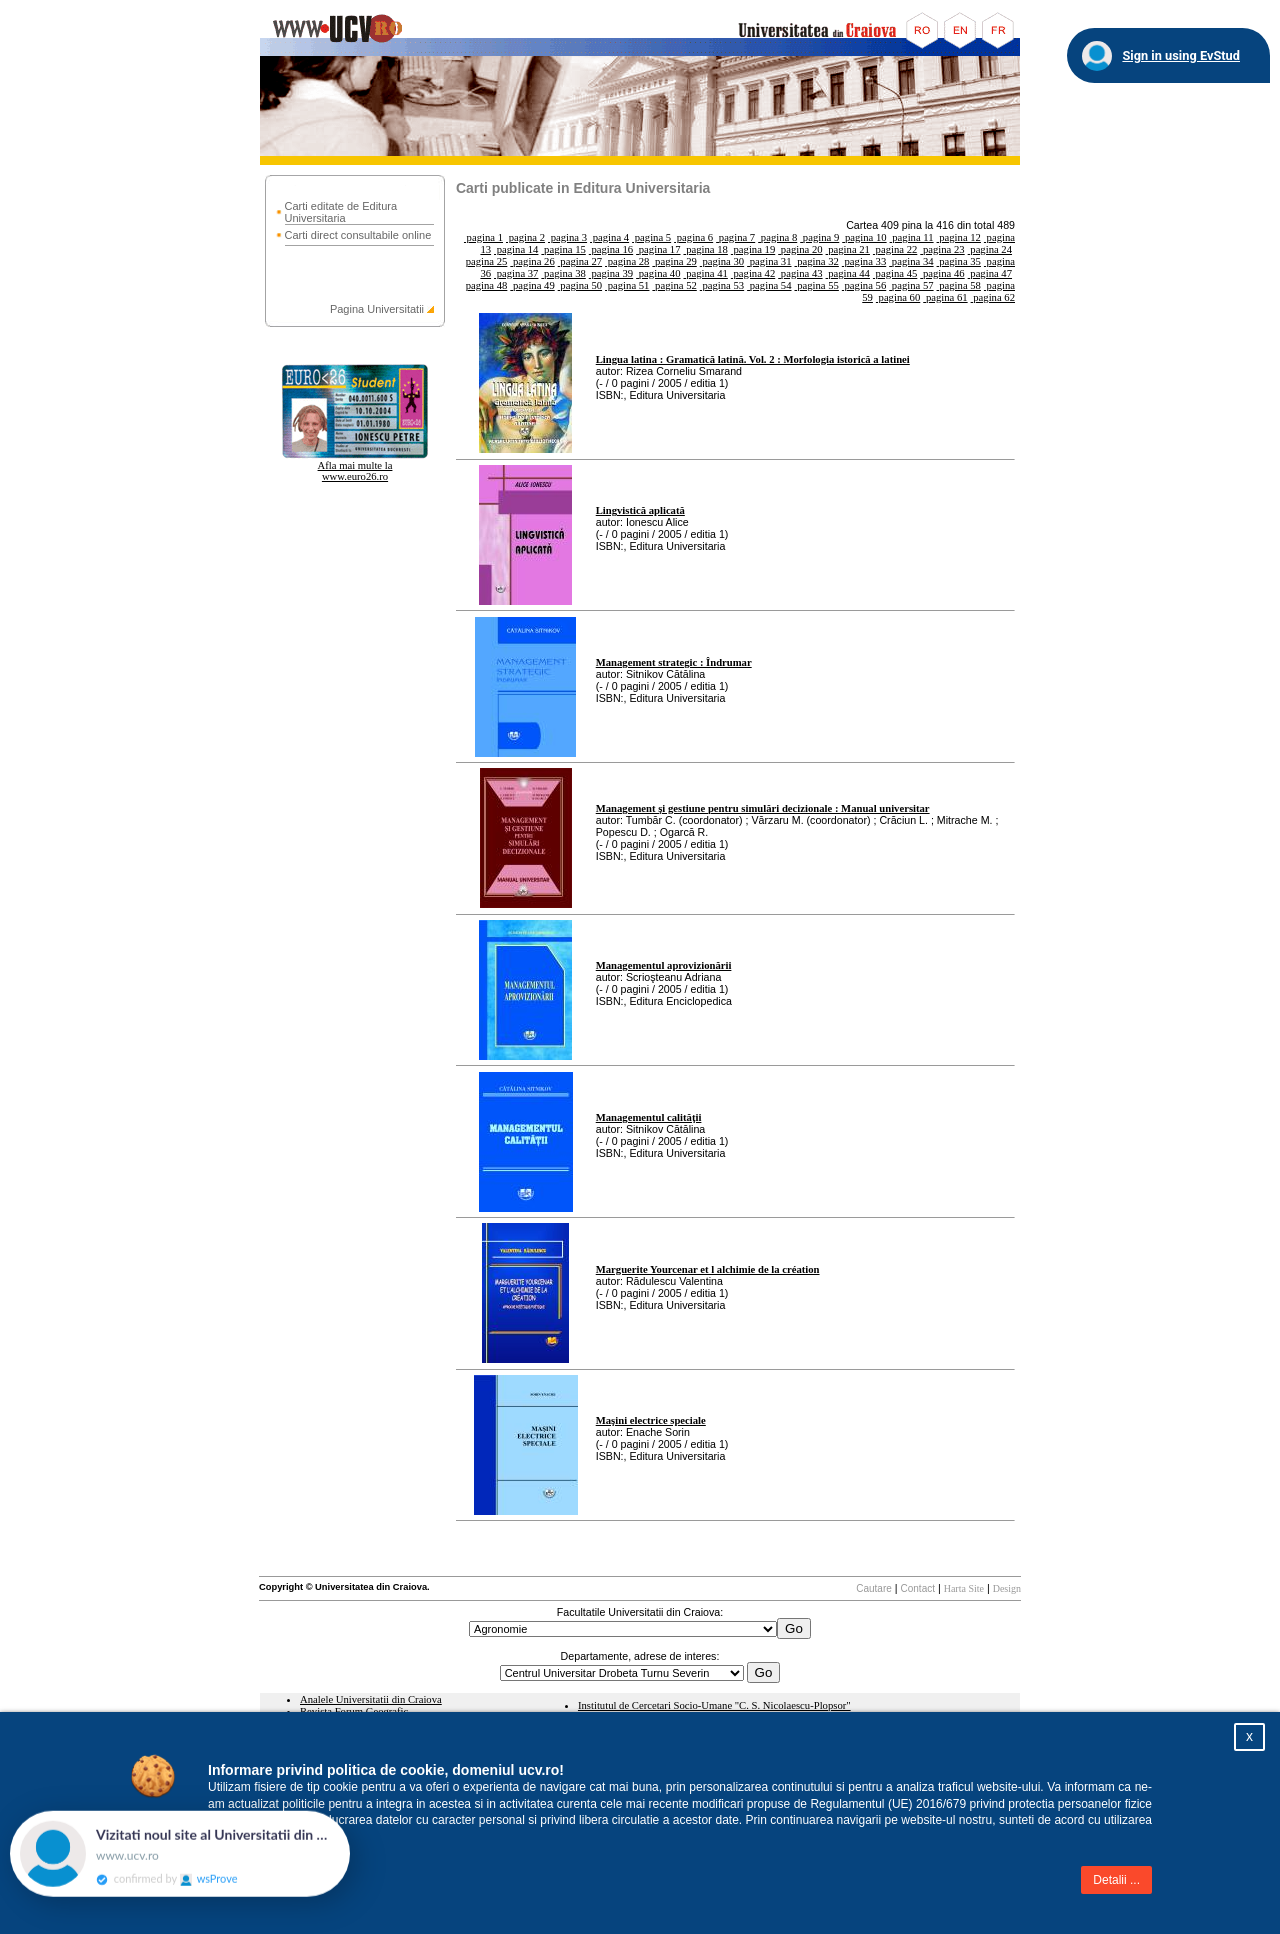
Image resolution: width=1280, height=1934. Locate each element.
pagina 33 (864, 261)
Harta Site (964, 1588)
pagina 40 (658, 273)
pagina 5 (651, 237)
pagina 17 (658, 249)
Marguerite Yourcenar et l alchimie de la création (708, 1269)
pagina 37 (516, 273)
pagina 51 (627, 285)
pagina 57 (911, 285)
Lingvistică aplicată (640, 510)
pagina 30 (722, 261)
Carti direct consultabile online (358, 235)
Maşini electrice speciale (651, 1420)
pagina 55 (816, 285)
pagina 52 (674, 285)
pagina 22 (895, 249)
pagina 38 (563, 273)
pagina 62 (993, 297)
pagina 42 (753, 273)
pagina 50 (580, 285)
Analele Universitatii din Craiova (371, 1699)
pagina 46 (942, 273)
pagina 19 (753, 249)
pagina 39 (611, 273)
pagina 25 (487, 261)
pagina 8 (777, 237)
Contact (918, 1588)
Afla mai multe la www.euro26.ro (355, 471)
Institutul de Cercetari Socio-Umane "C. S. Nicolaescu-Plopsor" (714, 1705)
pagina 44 (848, 273)
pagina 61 (945, 297)
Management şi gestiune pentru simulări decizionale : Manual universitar (763, 808)
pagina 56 (864, 285)
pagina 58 (959, 285)
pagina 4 (609, 237)
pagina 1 (483, 237)
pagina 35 (959, 261)
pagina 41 (705, 273)
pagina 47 (990, 273)
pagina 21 (848, 249)
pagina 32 (816, 261)
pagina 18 (705, 249)
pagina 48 (487, 285)
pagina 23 (942, 249)
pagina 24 (990, 249)
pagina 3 (567, 237)
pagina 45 (895, 273)
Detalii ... (1116, 1880)
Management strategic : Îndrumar (674, 662)
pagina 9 (819, 237)
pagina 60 (898, 297)
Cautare (874, 1588)
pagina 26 (532, 261)
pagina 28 (627, 261)
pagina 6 (693, 237)
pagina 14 (516, 249)
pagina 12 (959, 237)
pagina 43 (800, 273)
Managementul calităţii (649, 1117)
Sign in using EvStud (1181, 55)
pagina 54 (769, 285)
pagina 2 (525, 237)
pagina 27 (580, 261)
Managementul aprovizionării (664, 965)
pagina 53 (722, 285)
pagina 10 (864, 237)
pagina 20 (800, 249)
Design (1007, 1588)
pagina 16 (611, 249)
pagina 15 (563, 249)
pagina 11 (912, 237)
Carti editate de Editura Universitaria (341, 212)
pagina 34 (911, 261)
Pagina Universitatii (377, 309)
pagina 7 (735, 237)
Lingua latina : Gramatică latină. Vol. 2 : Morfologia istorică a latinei (753, 359)
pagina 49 (532, 285)
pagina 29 (674, 261)
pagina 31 (769, 261)
